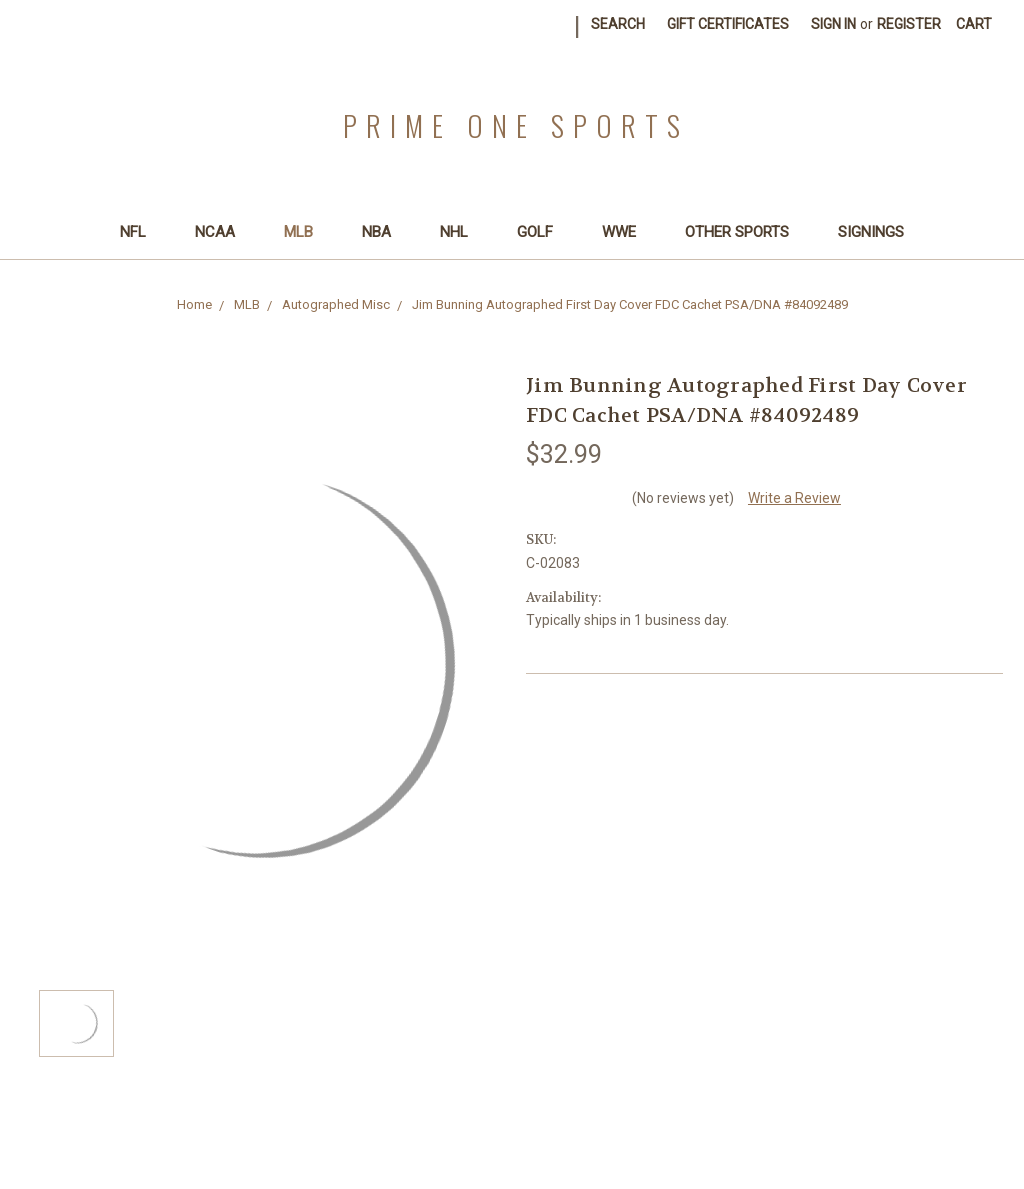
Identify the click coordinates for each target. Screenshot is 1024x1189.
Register (909, 24)
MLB (307, 232)
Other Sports (745, 232)
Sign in (833, 24)
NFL (141, 232)
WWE (627, 232)
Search (618, 24)
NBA (385, 232)
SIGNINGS (871, 232)
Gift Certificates (728, 24)
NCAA (223, 232)
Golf (543, 232)
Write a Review (794, 498)
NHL (462, 232)
